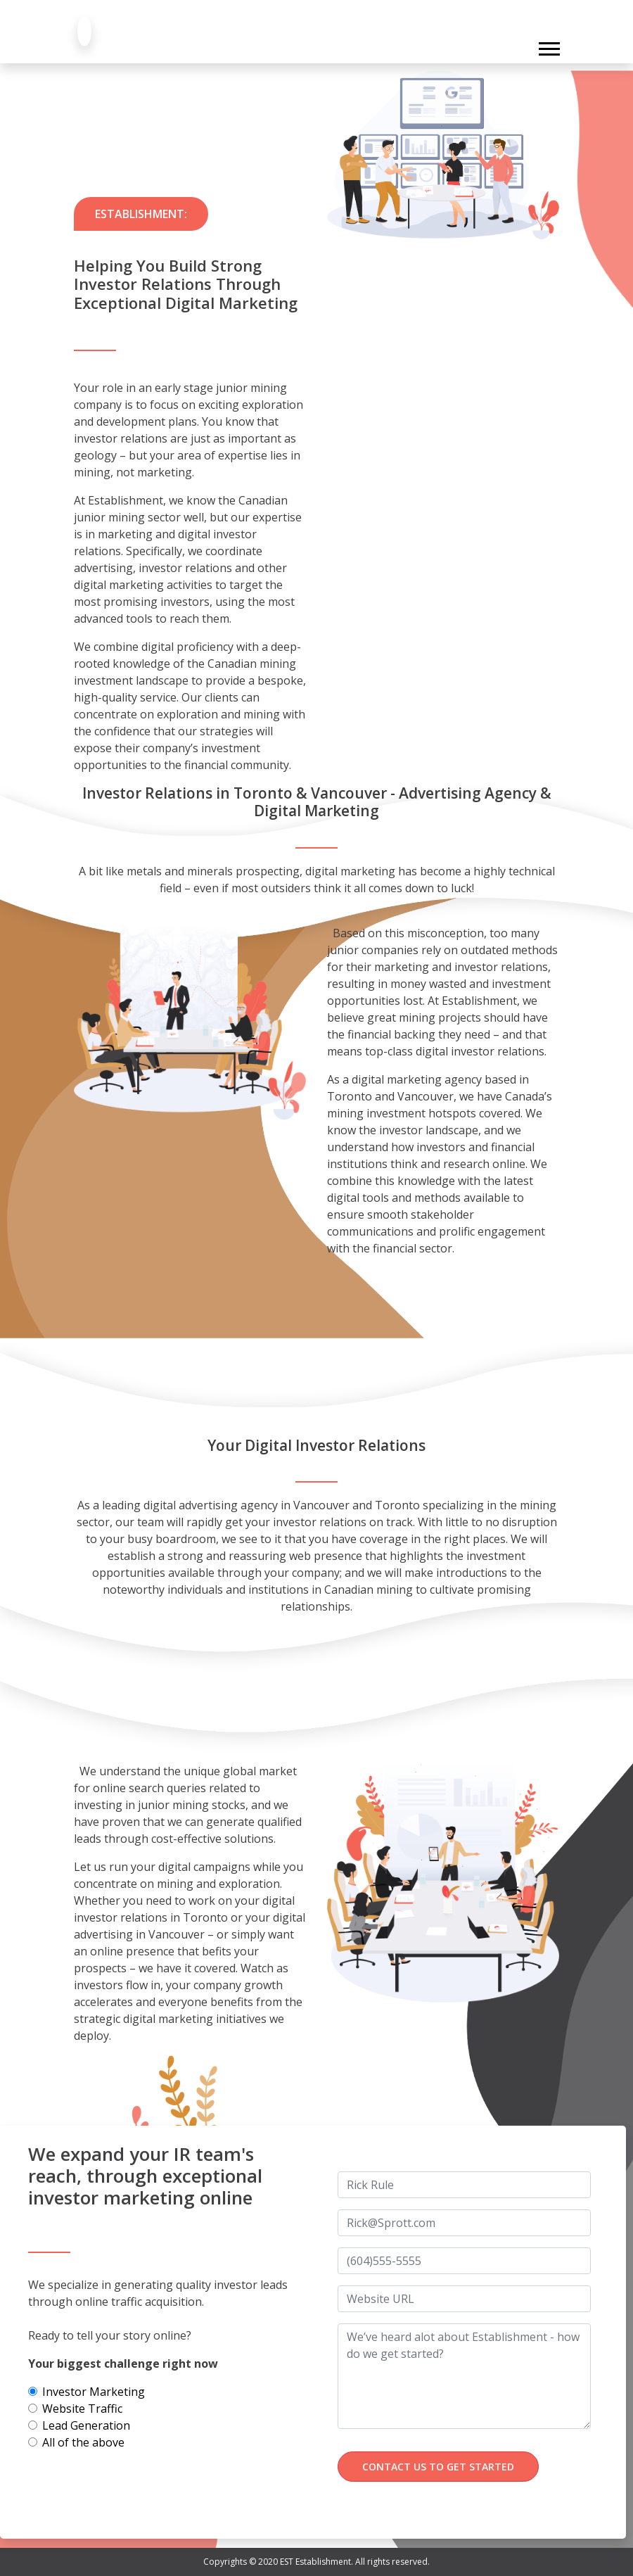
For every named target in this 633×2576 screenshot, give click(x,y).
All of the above (83, 2442)
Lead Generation (86, 2425)
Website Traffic (82, 2408)
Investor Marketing (93, 2391)
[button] (548, 46)
